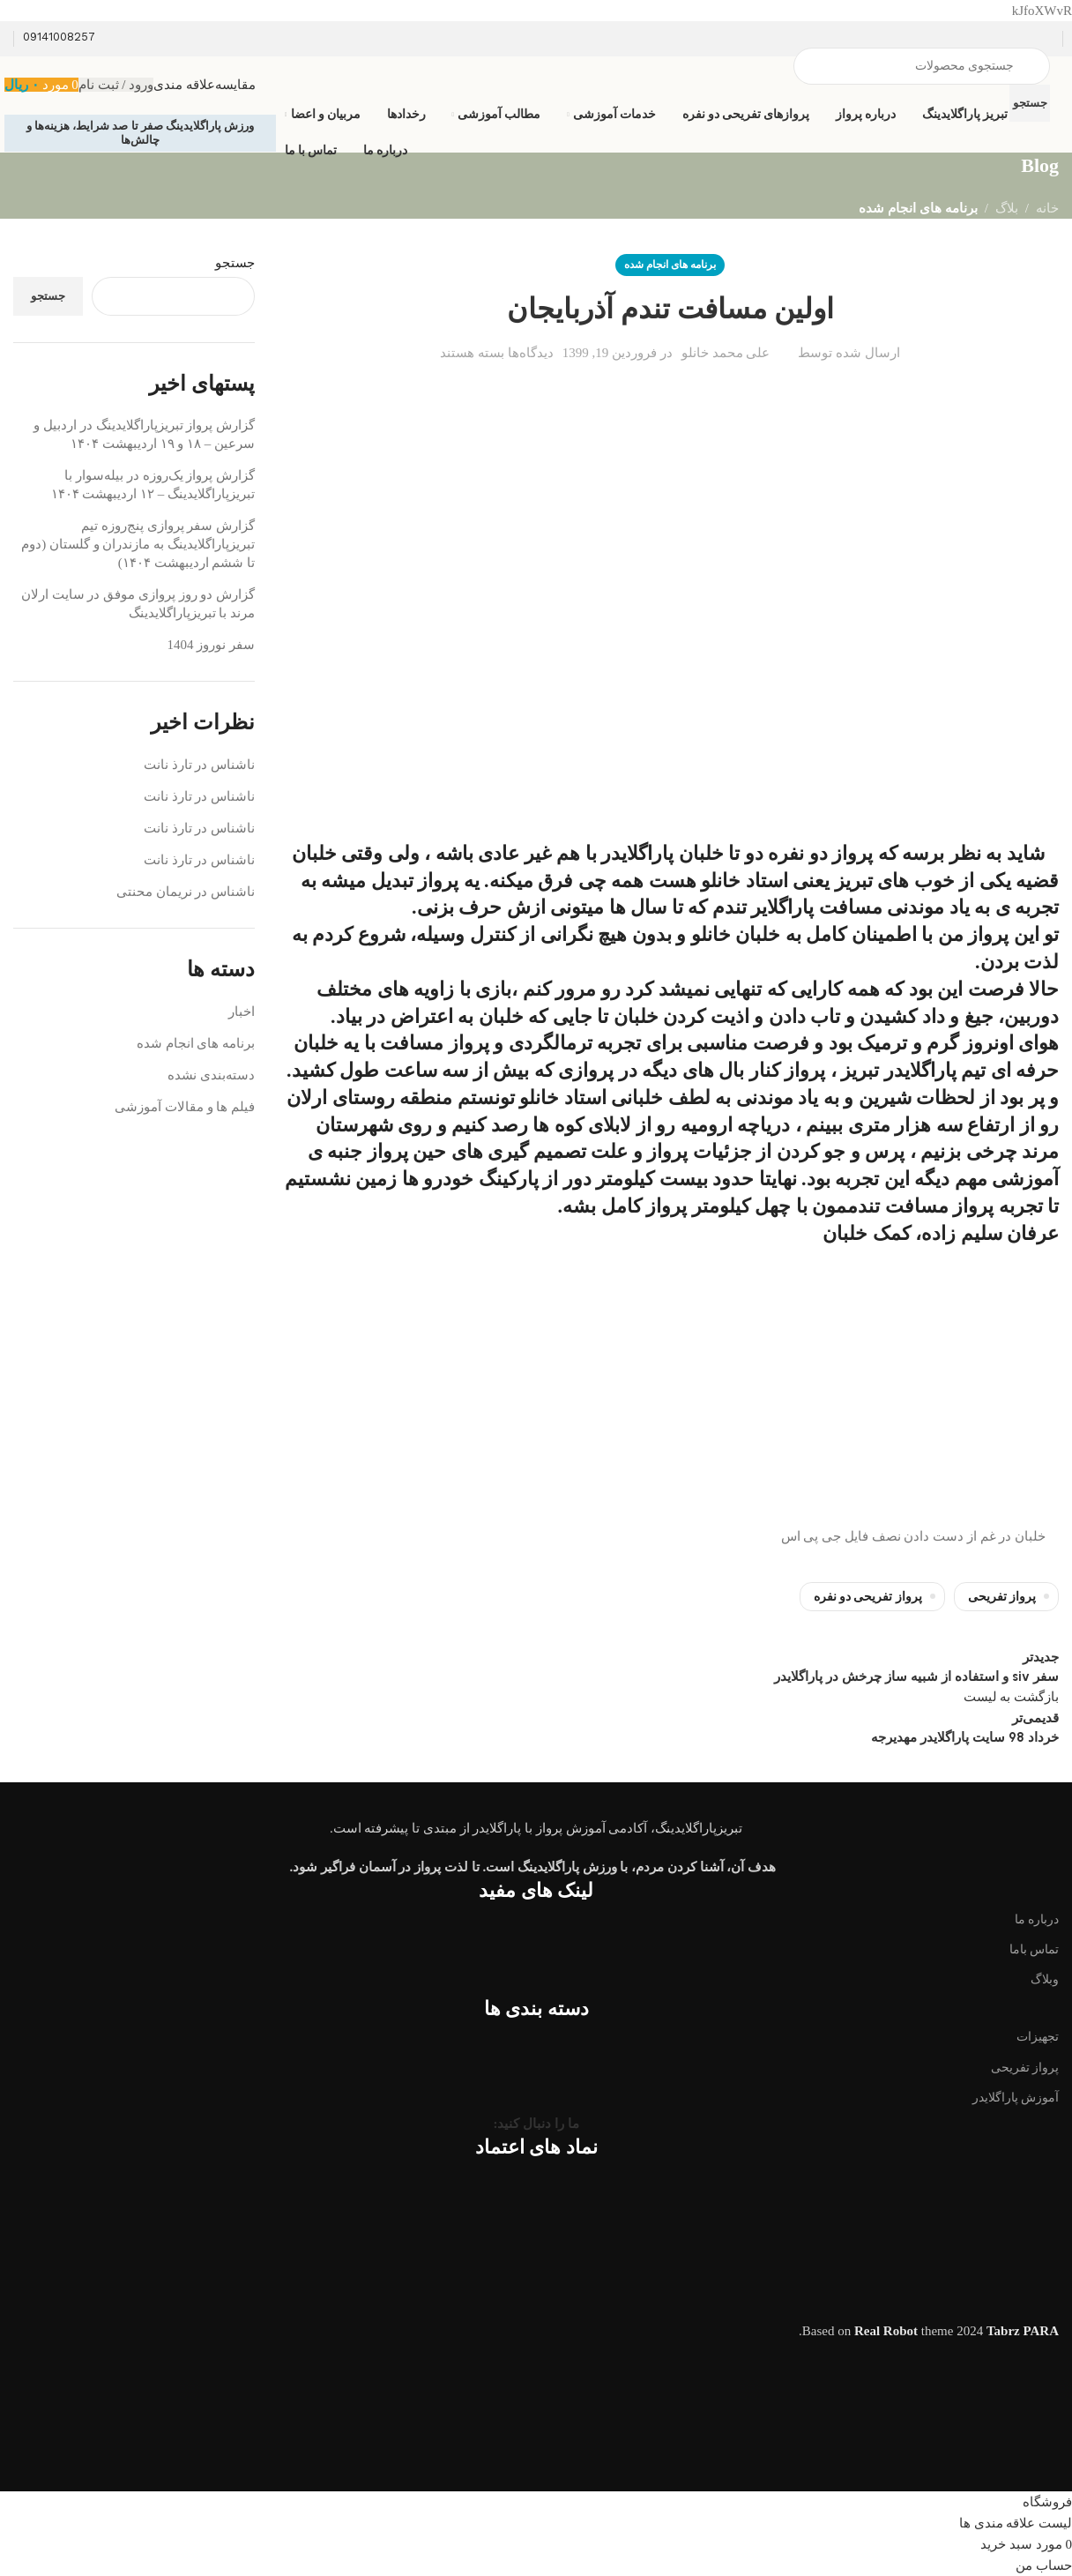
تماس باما (1034, 1949)
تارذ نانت (168, 765)
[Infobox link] (536, 87)
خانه (1047, 208)
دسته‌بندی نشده (211, 1075)
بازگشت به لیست (1012, 1697)
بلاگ (1006, 208)
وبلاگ (1045, 1979)
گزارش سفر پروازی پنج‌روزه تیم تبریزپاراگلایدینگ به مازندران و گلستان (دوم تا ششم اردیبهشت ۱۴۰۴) (138, 544)
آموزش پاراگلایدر (1016, 2097)
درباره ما (1037, 1919)
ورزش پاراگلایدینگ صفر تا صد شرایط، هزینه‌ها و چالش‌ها (140, 132)
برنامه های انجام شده (918, 208)
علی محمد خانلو (725, 353)
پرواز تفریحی (1002, 1596)
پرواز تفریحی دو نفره (868, 1596)
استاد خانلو (744, 881)
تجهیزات (1037, 2036)
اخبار (241, 1011)
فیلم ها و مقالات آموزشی (185, 1107)
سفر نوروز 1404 (212, 645)
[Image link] (536, 1799)
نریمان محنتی (154, 892)
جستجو (235, 263)
